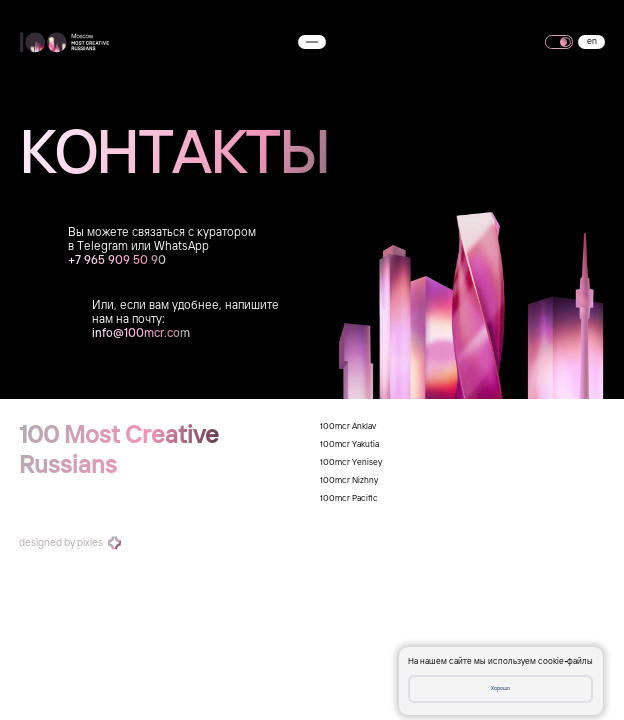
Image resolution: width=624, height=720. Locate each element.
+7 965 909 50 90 (117, 261)
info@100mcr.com (141, 334)
